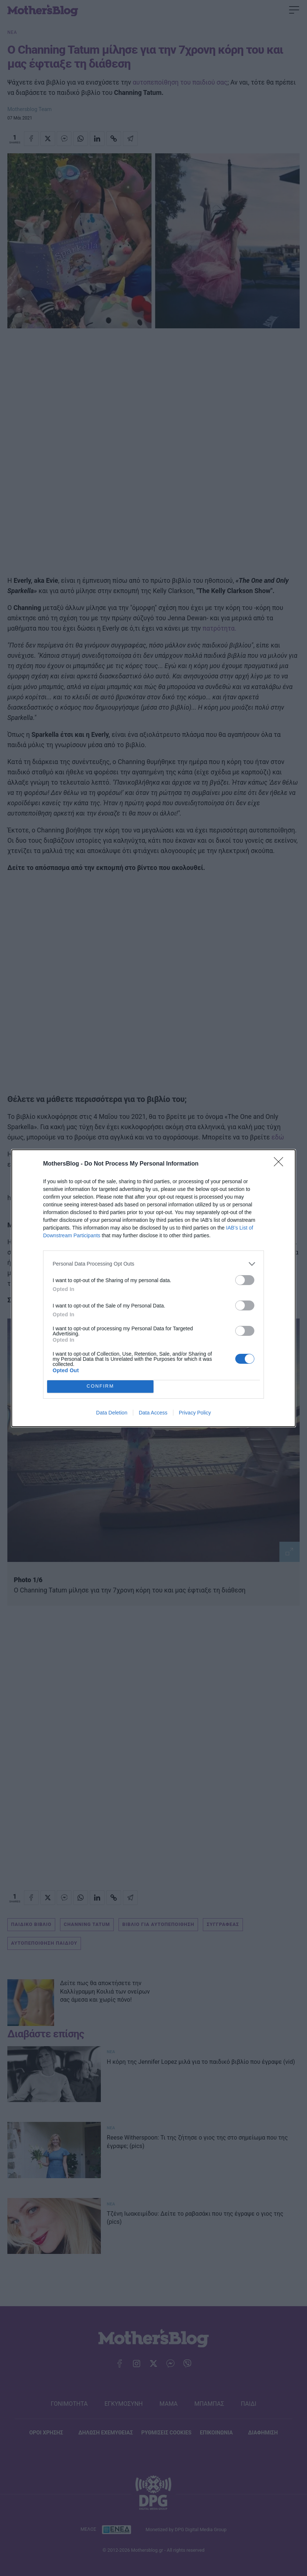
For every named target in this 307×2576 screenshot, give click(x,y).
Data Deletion (111, 1413)
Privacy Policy (195, 1413)
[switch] (244, 1280)
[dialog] (153, 1288)
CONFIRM (100, 1386)
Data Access (153, 1413)
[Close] (281, 1164)
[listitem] (153, 1264)
